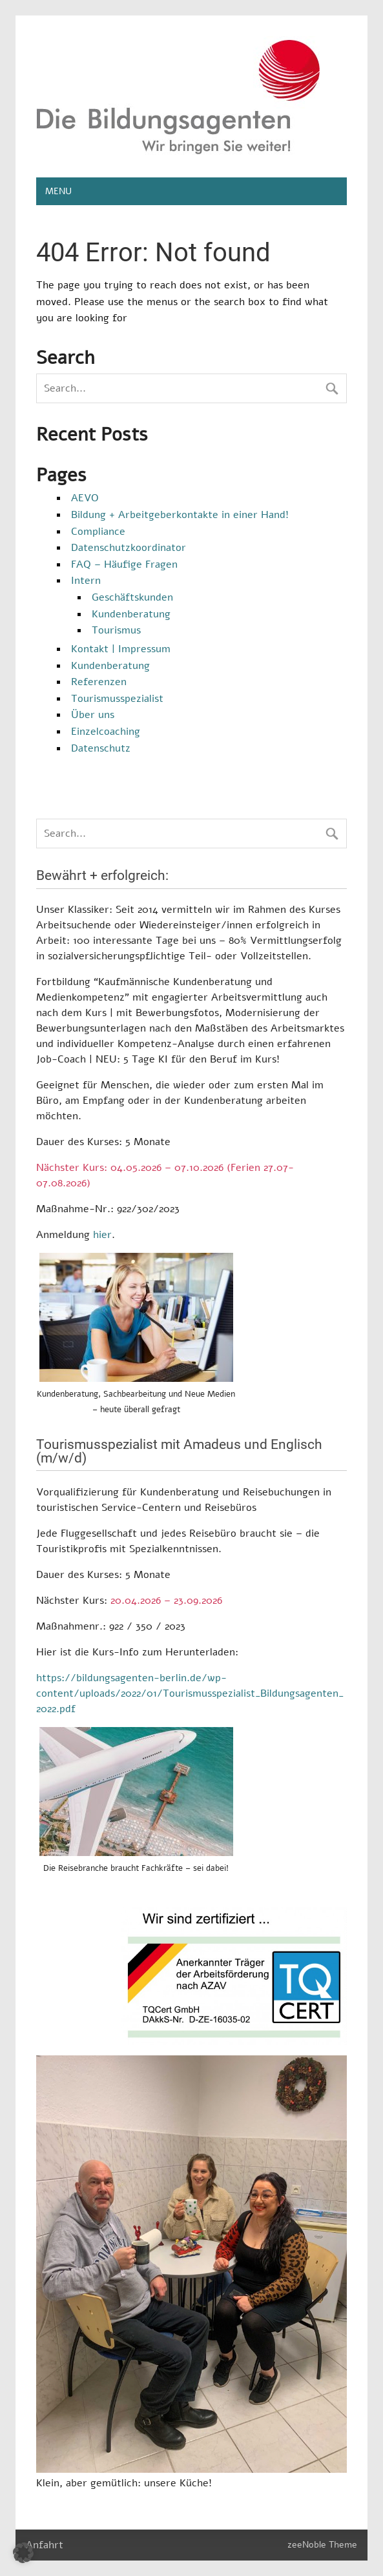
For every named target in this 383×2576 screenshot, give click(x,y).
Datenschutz (100, 748)
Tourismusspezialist (117, 699)
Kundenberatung (131, 614)
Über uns (92, 715)
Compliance (98, 531)
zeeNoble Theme (322, 2544)
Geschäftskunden (132, 597)
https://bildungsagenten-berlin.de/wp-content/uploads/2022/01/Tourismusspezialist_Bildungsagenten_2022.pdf (190, 1693)
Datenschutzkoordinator (128, 548)
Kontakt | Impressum (121, 649)
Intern (86, 581)
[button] (23, 2553)
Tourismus (116, 630)
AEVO (85, 498)
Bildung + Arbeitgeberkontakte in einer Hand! (180, 515)
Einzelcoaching (105, 731)
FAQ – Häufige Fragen (124, 564)
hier (102, 1235)
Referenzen (99, 682)
